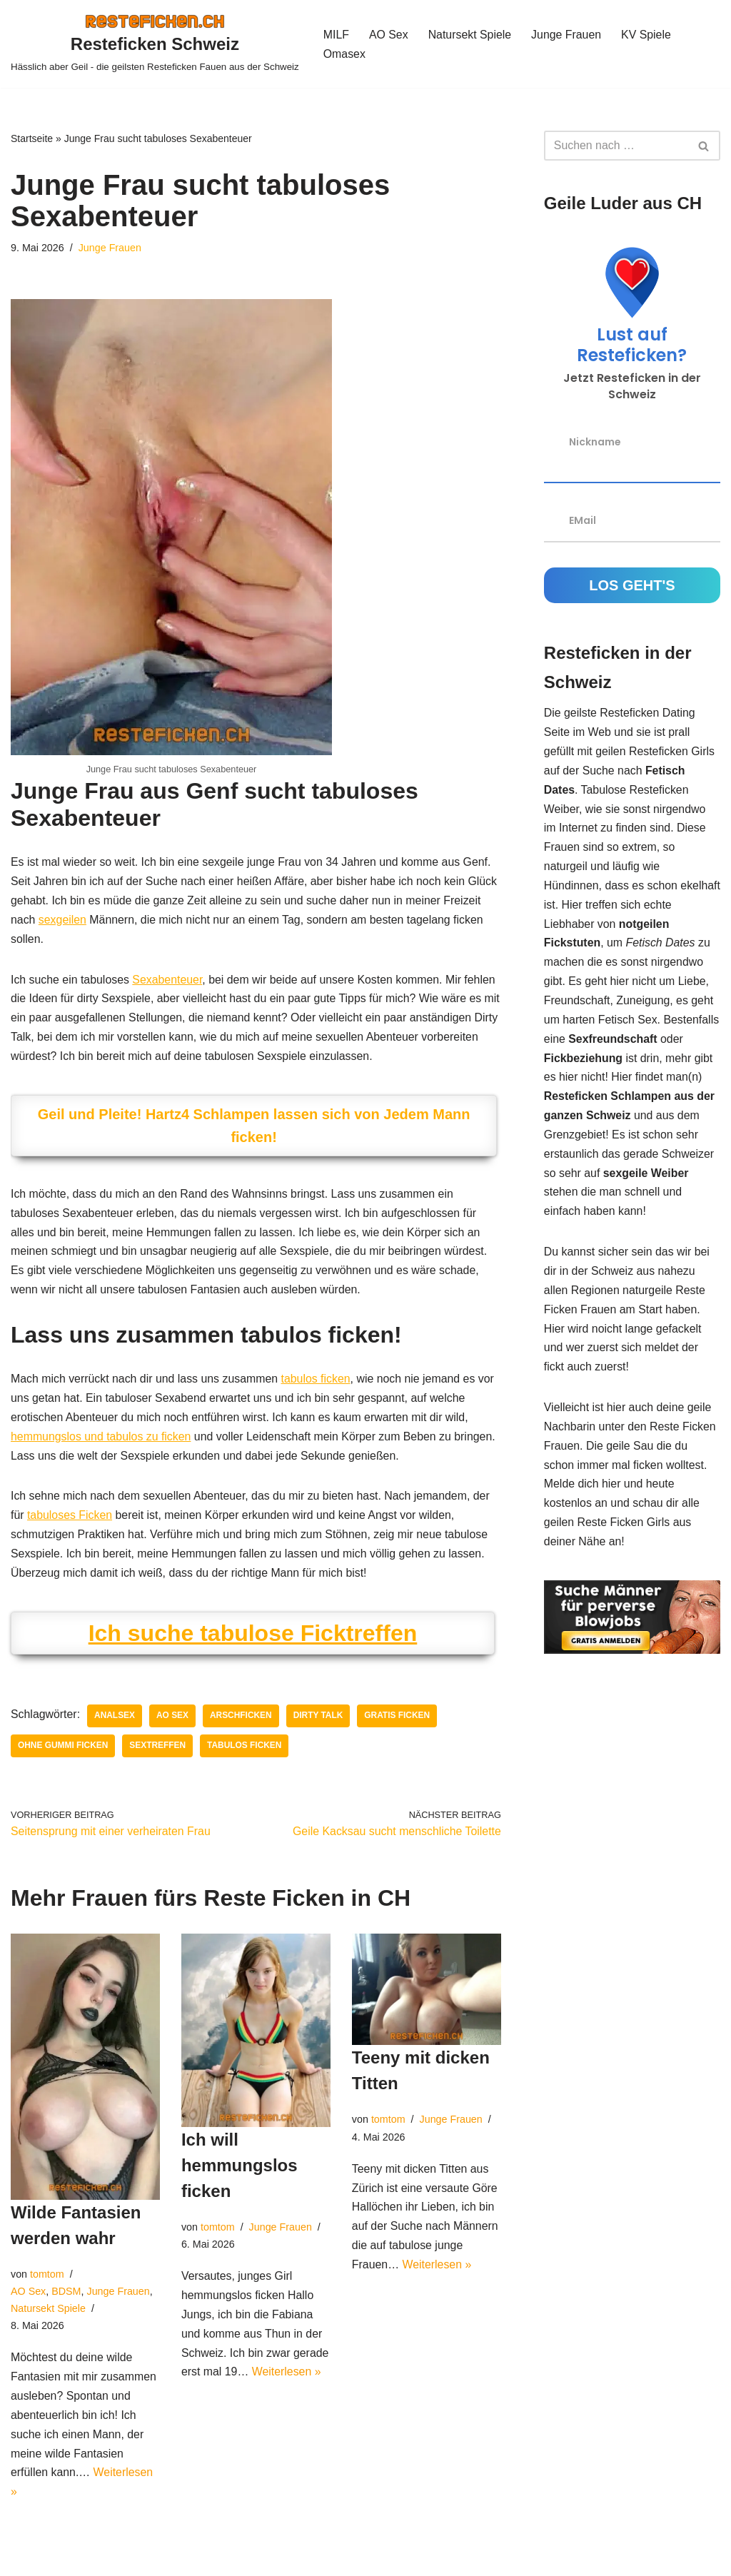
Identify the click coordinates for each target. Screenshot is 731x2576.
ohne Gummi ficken (63, 1752)
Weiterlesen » (288, 2381)
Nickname (595, 441)
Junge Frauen (568, 35)
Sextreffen (158, 1752)
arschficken (242, 1722)
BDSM (67, 2298)
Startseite (32, 138)
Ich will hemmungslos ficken (239, 2172)
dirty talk (320, 1722)
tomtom (47, 2281)
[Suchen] (616, 146)
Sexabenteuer (168, 981)
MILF (336, 35)
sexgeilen (63, 921)
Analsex (115, 1722)
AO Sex (388, 35)
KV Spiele (647, 35)
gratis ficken (399, 1722)
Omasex (344, 54)
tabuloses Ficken (70, 1521)
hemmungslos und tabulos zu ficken (101, 1441)
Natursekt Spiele (470, 35)
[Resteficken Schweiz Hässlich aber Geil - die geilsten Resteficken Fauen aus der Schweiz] (155, 44)
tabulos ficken (318, 1384)
